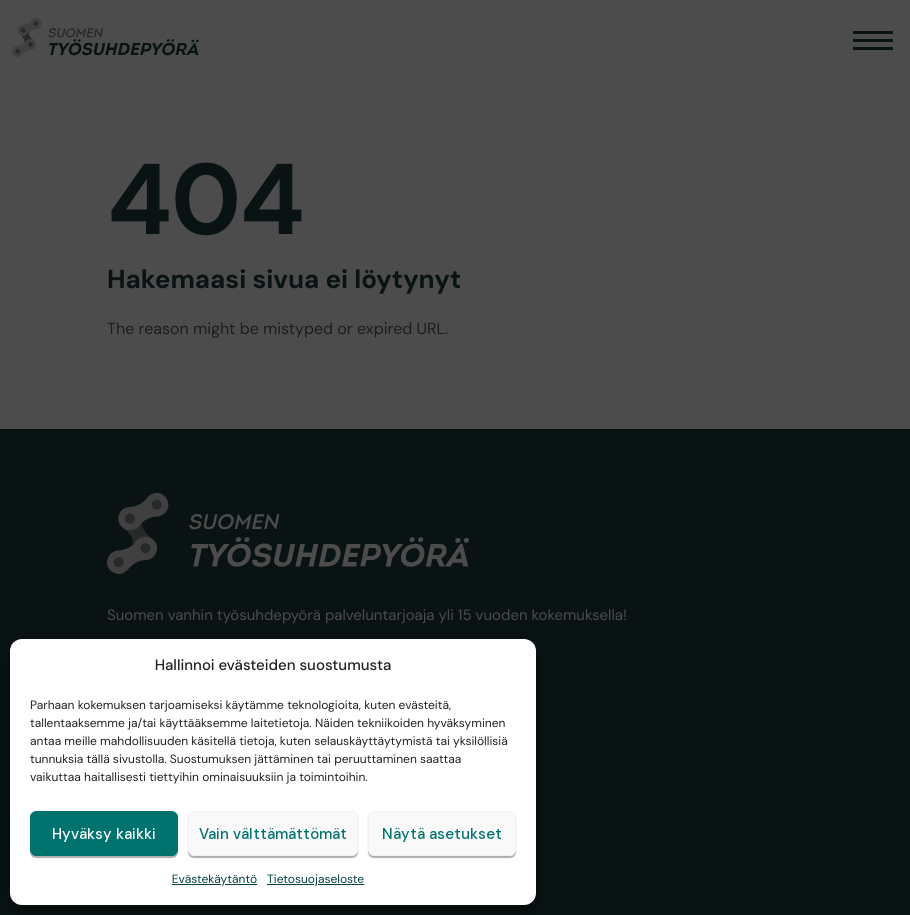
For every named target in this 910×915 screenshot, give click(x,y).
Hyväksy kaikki (104, 834)
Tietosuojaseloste (315, 879)
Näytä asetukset (442, 834)
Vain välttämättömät (273, 834)
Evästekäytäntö (214, 879)
